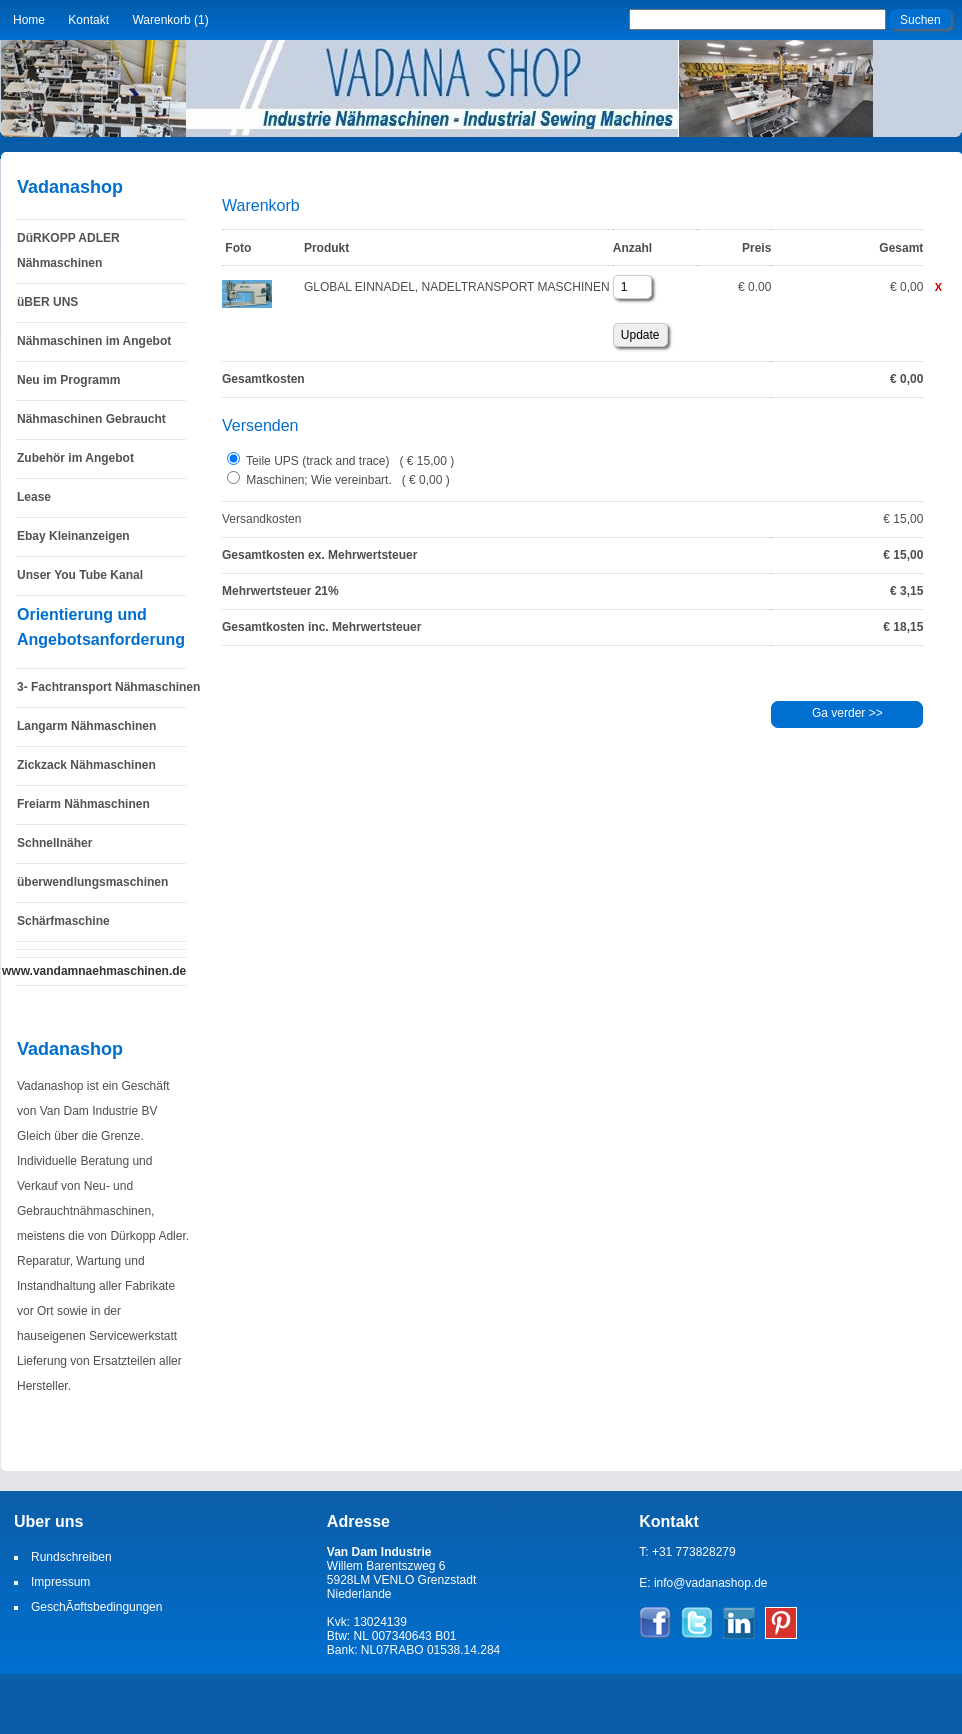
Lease (34, 497)
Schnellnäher (54, 843)
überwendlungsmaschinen (92, 882)
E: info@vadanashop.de (703, 1583)
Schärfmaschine (63, 921)
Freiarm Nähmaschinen (83, 804)
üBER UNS (47, 302)
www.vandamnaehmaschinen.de (94, 971)
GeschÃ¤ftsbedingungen (96, 1607)
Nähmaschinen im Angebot (94, 341)
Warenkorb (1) (170, 20)
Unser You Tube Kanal (80, 575)
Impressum (60, 1582)
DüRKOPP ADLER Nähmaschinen (68, 250)
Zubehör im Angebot (75, 458)
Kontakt (88, 20)
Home (29, 20)
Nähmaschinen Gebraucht (91, 419)
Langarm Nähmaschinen (86, 726)
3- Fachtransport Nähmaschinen (108, 687)
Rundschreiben (71, 1557)
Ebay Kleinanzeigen (73, 536)
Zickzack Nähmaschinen (86, 765)
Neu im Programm (68, 380)
